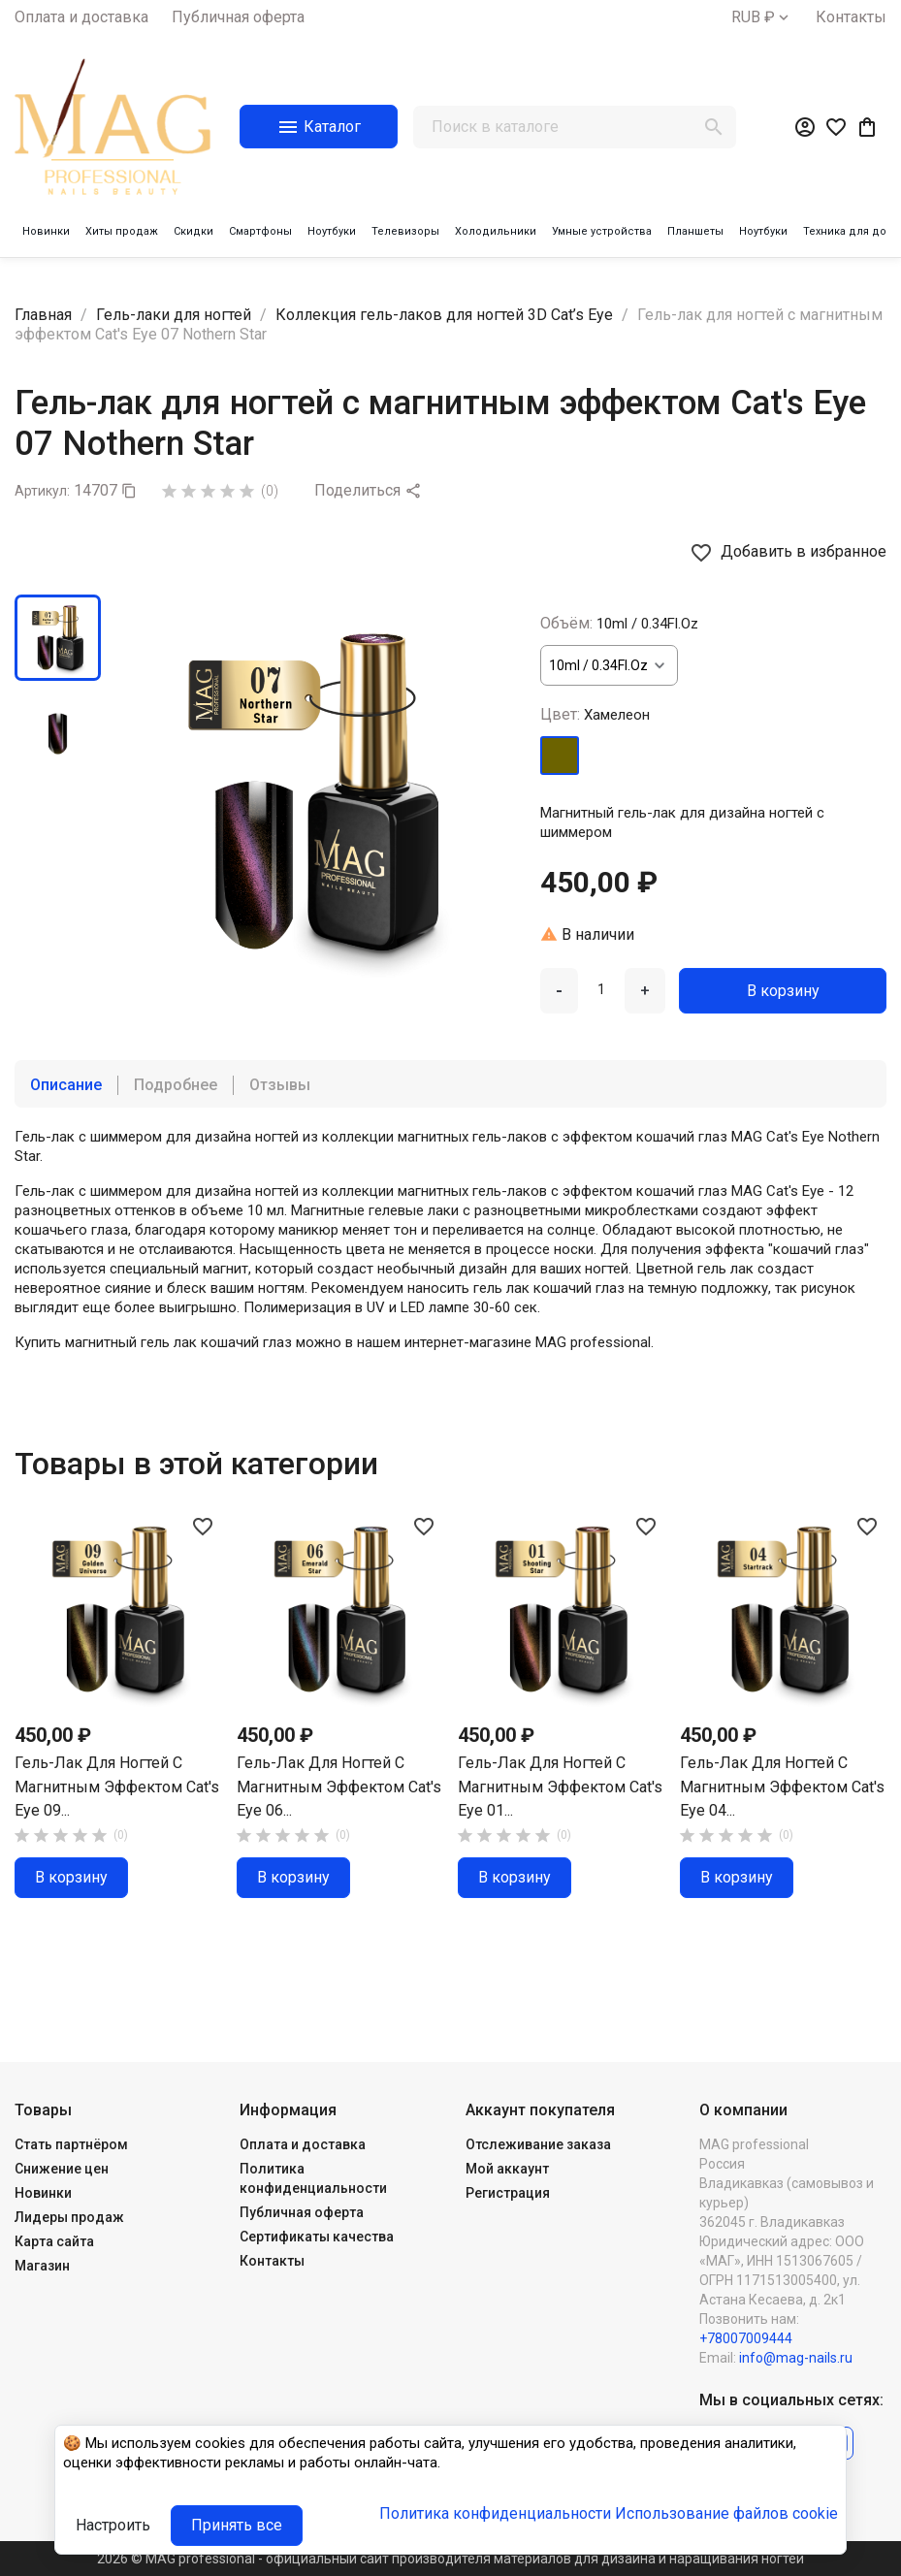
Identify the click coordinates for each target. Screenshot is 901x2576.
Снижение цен (62, 2168)
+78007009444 (745, 2338)
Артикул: (42, 491)
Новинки (43, 2193)
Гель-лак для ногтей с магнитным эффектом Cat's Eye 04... (782, 1786)
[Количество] (601, 989)
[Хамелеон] (559, 755)
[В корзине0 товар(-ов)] (867, 127)
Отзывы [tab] (279, 1085)
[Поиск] (574, 127)
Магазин (42, 2265)
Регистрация (508, 2193)
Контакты (851, 17)
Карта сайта (54, 2241)
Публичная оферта (238, 17)
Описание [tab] (66, 1085)
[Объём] (609, 665)
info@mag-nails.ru (796, 2358)
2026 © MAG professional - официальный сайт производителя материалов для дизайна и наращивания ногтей (450, 2558)
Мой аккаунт (507, 2168)
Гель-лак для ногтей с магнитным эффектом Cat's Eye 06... (339, 1786)
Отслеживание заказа (538, 2144)
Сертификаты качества (317, 2236)
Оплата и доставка (81, 17)
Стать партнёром (71, 2144)
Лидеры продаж (69, 2217)
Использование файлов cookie (726, 2513)
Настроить (113, 2525)
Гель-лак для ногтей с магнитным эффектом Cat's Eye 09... (117, 1786)
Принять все (236, 2525)
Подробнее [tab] (175, 1085)
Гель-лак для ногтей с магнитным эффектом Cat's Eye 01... (560, 1786)
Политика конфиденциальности (495, 2513)
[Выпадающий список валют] (761, 17)
